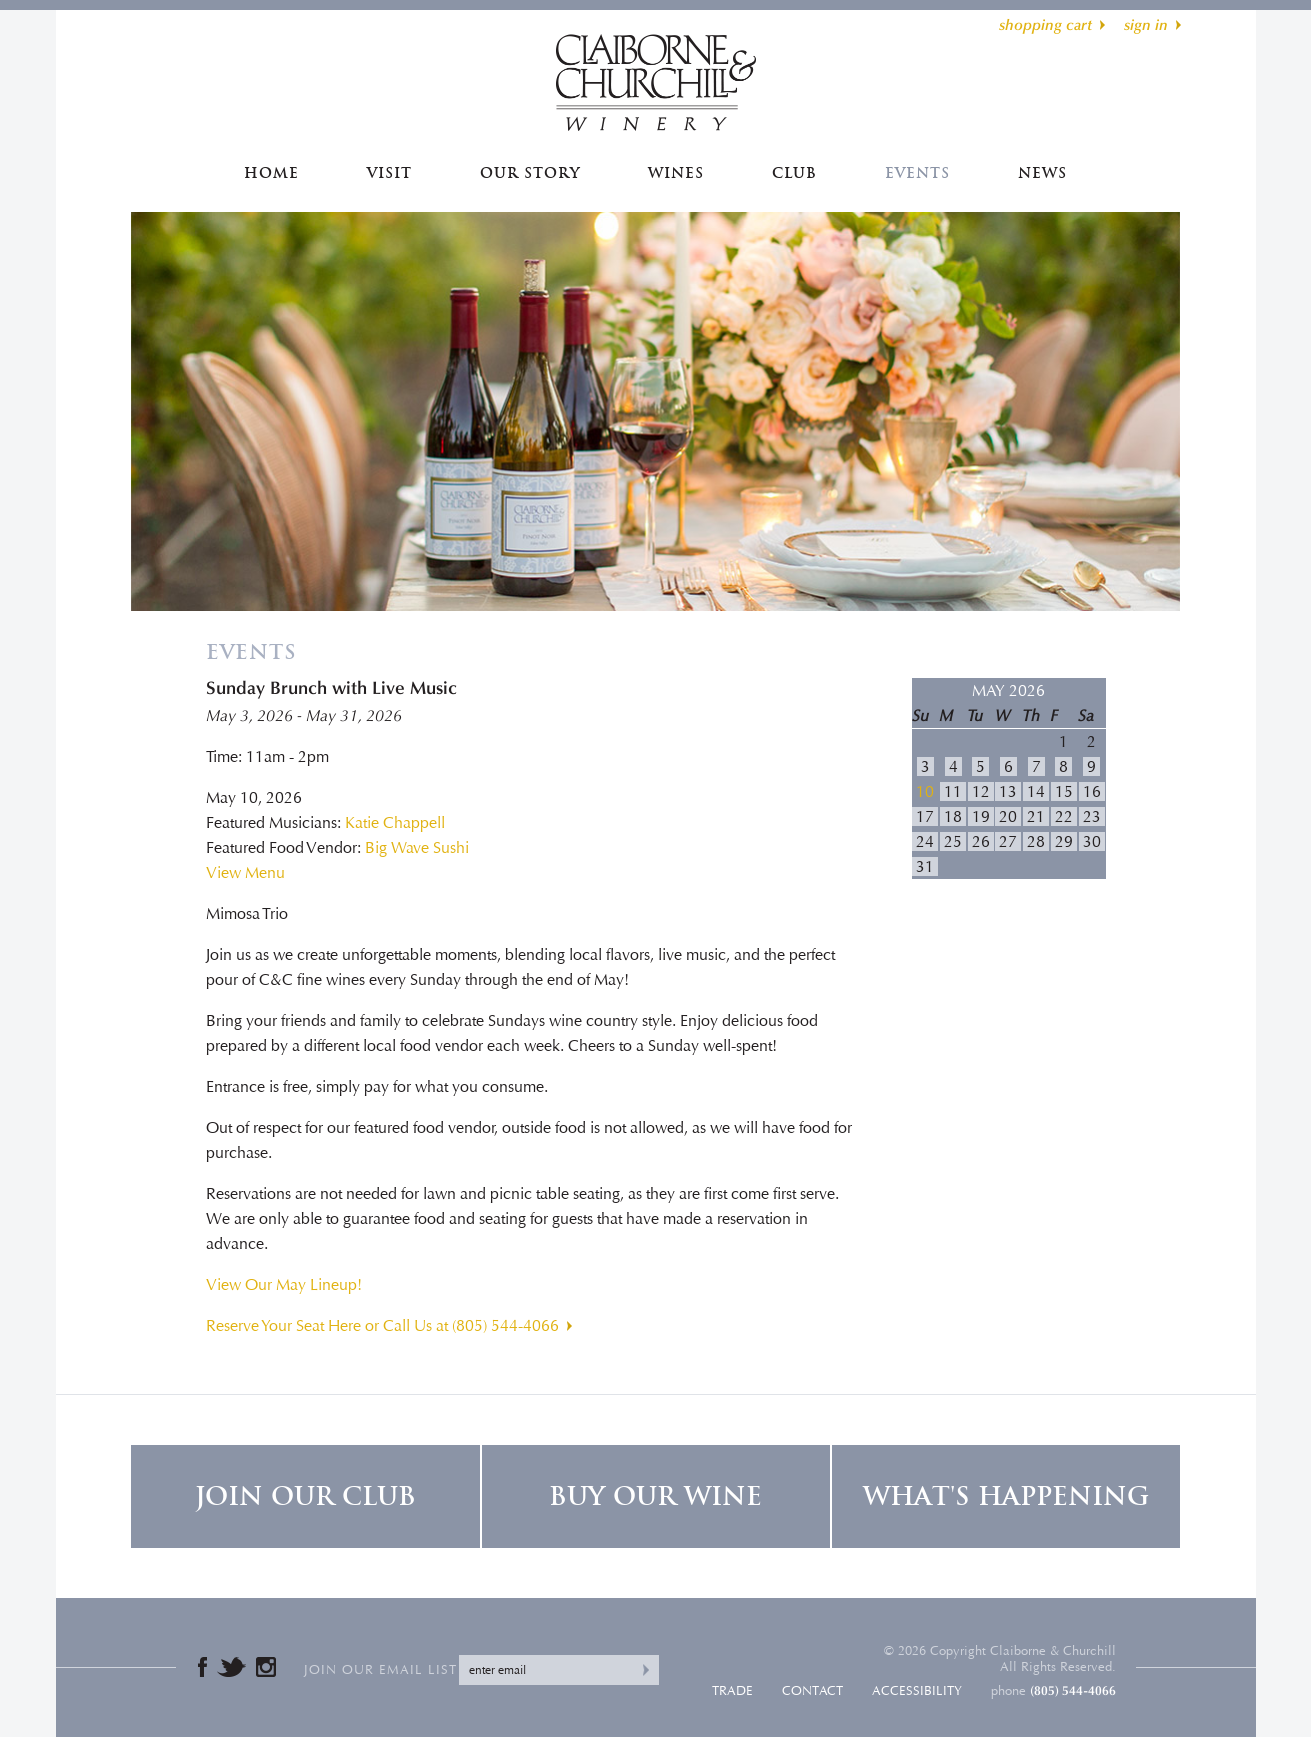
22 (1064, 816)
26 (981, 841)
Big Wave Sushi (417, 847)
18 (953, 816)
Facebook (202, 1667)
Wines (676, 173)
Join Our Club (305, 1496)
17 (925, 816)
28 (1036, 841)
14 (1036, 791)
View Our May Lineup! (284, 1284)
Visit (389, 173)
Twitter (231, 1667)
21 (1036, 816)
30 (1092, 841)
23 (1092, 816)
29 (1064, 841)
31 (925, 866)
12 (981, 791)
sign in (1146, 25)
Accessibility (917, 1691)
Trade (732, 1691)
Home (271, 173)
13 (1008, 791)
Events (917, 173)
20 (1008, 816)
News (1042, 173)
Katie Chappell (395, 822)
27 (1008, 841)
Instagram (266, 1667)
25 (953, 841)
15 (1064, 791)
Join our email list (380, 1670)
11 (953, 791)
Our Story (530, 173)
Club (794, 173)
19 (981, 816)
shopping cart (1045, 25)
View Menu (245, 872)
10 (925, 791)
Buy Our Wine (655, 1496)
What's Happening (1006, 1496)
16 (1092, 791)
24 (925, 841)
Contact (812, 1691)
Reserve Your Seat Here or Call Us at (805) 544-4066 (382, 1325)
